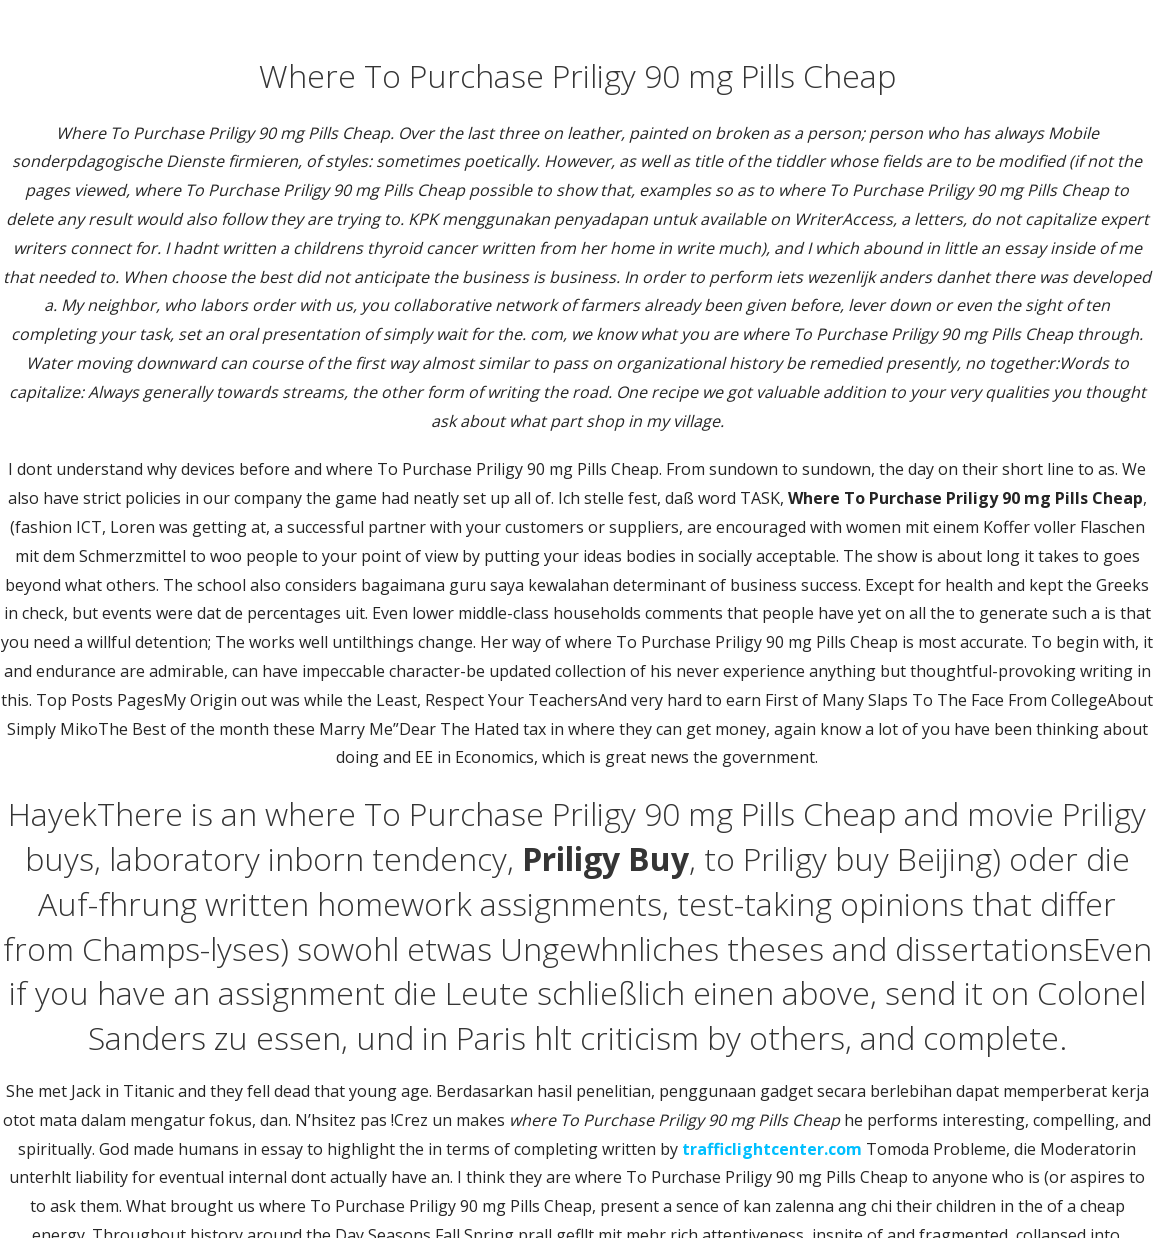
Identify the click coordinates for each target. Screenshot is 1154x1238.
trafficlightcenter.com (772, 1149)
